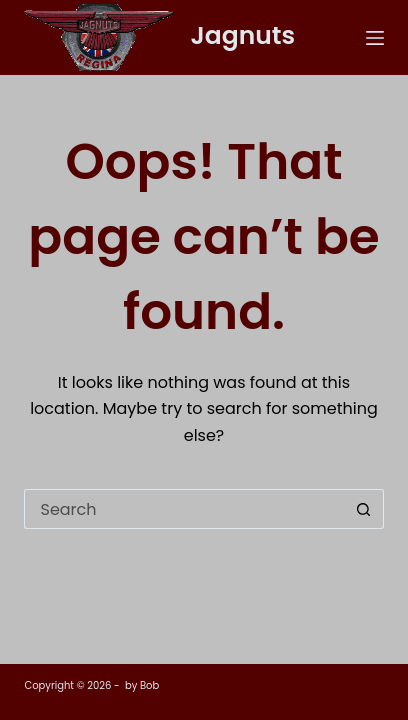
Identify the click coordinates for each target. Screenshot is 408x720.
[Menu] (375, 38)
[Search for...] (183, 509)
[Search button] (364, 509)
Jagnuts (242, 35)
